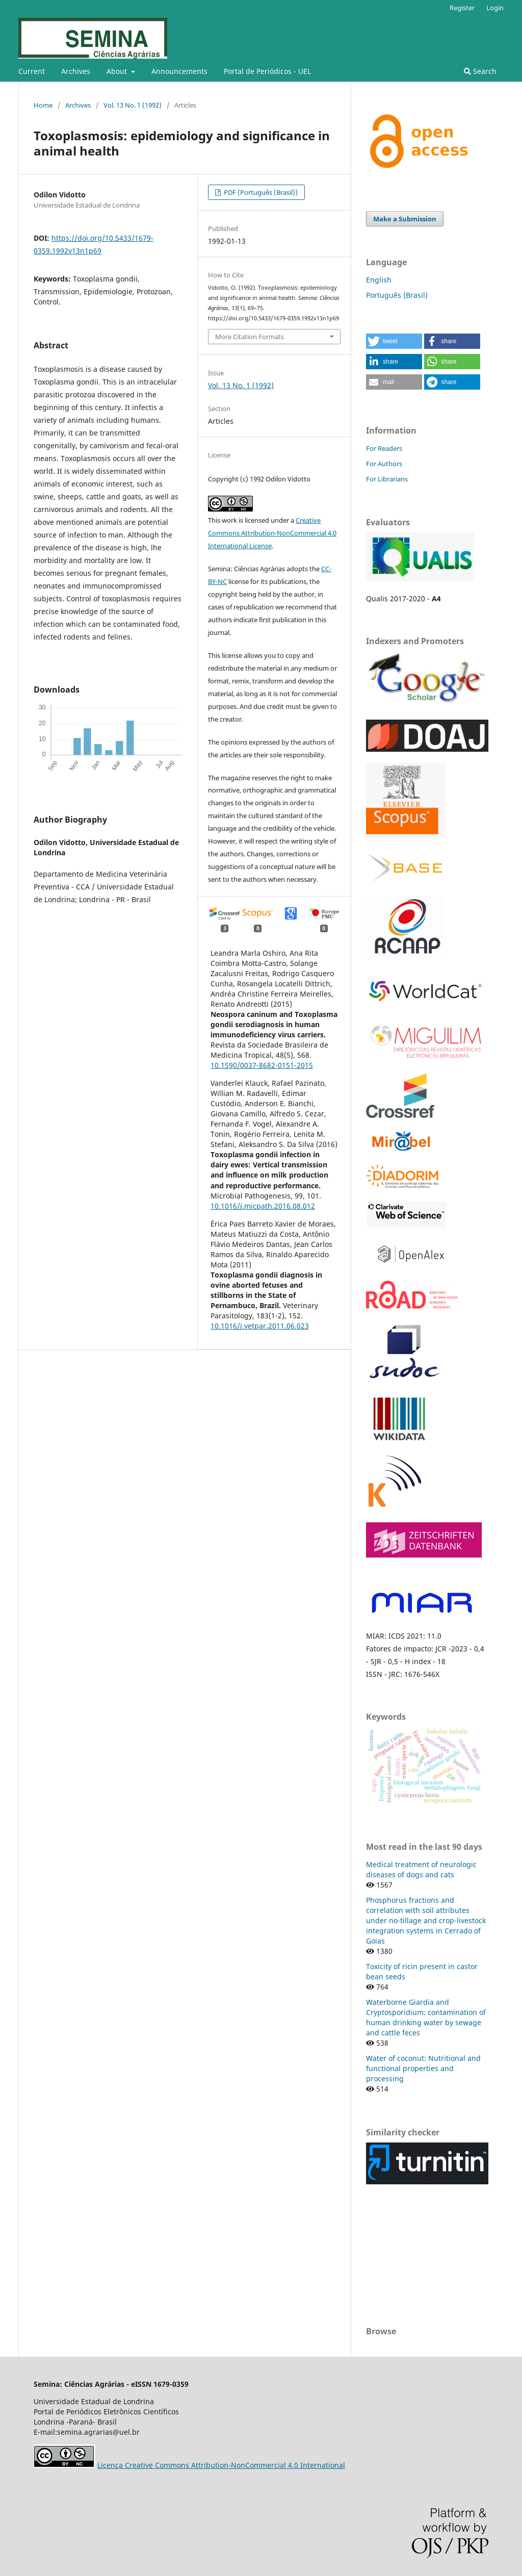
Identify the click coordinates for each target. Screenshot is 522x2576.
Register (462, 7)
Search (480, 71)
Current (31, 71)
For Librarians (387, 478)
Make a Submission (404, 218)
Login (495, 7)
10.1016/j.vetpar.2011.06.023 (260, 1326)
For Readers (384, 448)
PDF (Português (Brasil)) (260, 192)
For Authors (384, 463)
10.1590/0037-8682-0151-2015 (262, 1065)
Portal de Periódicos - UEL (267, 71)
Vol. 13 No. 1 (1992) (132, 105)
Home (43, 105)
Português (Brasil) (397, 295)
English (379, 280)
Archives (75, 71)
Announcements (179, 71)
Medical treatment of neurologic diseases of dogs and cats (421, 1869)
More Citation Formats (249, 336)
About (118, 71)
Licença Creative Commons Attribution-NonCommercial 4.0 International (221, 2465)
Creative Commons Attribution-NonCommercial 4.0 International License (272, 533)
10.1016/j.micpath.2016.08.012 (263, 1206)
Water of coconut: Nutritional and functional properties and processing (423, 2068)
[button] (394, 341)
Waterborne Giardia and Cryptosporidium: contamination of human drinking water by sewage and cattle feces (426, 2017)
